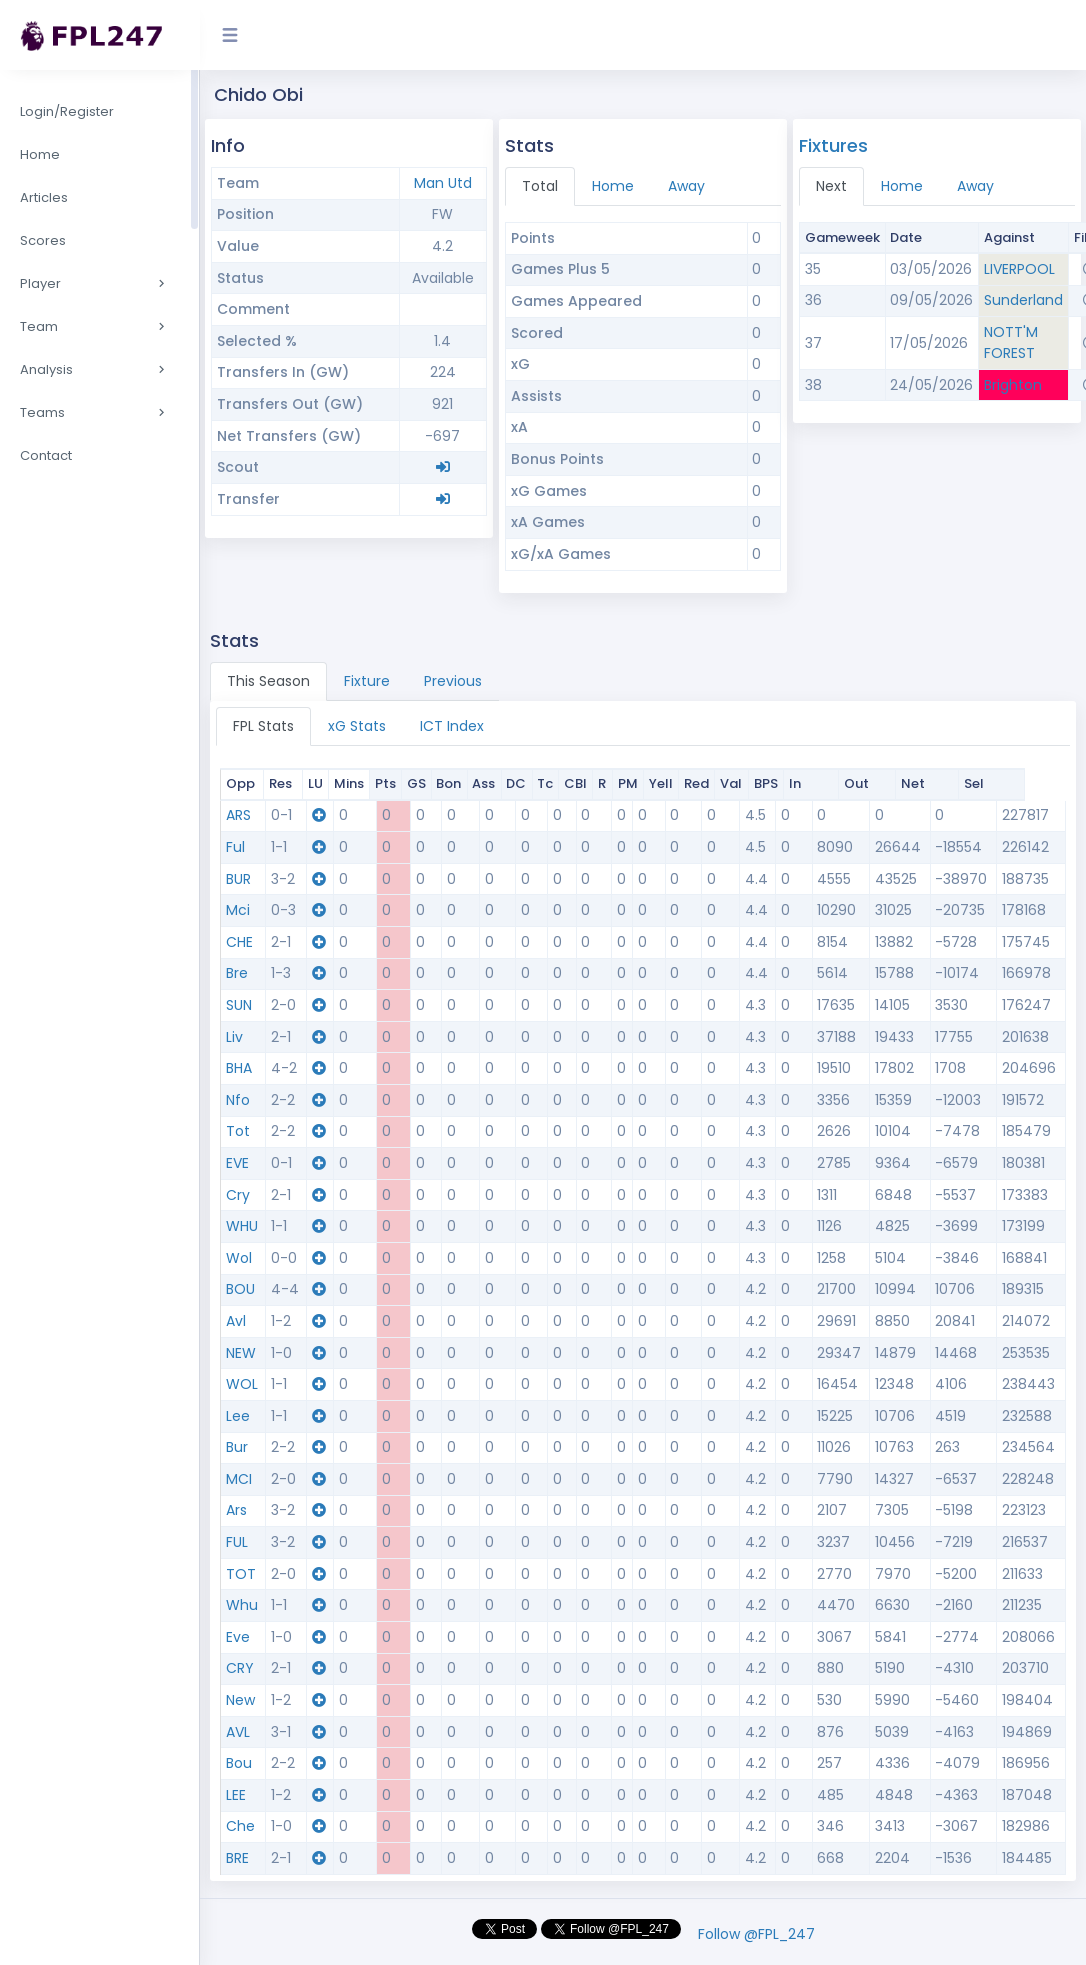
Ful (235, 847)
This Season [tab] (268, 681)
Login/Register (67, 111)
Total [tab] (540, 186)
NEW (241, 1353)
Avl (236, 1321)
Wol (239, 1258)
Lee (238, 1416)
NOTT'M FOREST (1011, 342)
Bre (237, 973)
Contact (46, 455)
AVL (238, 1732)
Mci (238, 910)
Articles (44, 197)
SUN (239, 1005)
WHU (242, 1226)
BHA (239, 1068)
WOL (242, 1384)
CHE (239, 942)
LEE (236, 1795)
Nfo (238, 1100)
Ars (236, 1510)
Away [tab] (686, 186)
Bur (237, 1447)
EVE (237, 1163)
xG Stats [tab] (357, 726)
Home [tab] (613, 186)
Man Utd (443, 183)
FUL (237, 1542)
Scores (43, 240)
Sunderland (1023, 300)
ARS (238, 815)
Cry (238, 1195)
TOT (241, 1574)
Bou (239, 1763)
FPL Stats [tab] (263, 726)
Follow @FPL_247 (756, 1934)
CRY (240, 1668)
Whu (242, 1605)
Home (40, 154)
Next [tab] (831, 186)
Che (240, 1826)
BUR (238, 879)
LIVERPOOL (1019, 269)
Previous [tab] (453, 681)
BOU (240, 1289)
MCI (239, 1479)
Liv (234, 1037)
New (240, 1700)
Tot (238, 1131)
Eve (238, 1637)
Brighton (1013, 385)
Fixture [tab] (367, 681)
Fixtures (833, 145)
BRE (237, 1858)
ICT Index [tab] (452, 726)
